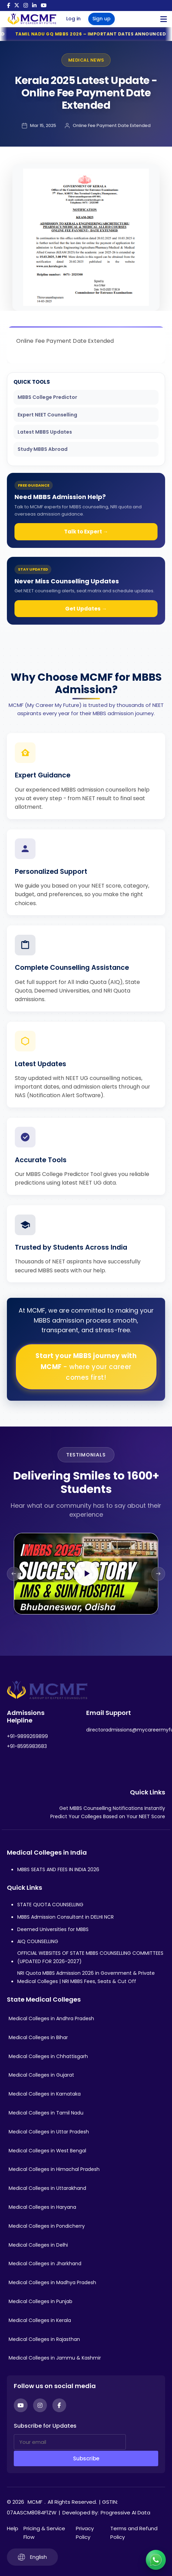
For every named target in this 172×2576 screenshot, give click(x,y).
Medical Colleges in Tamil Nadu (46, 2112)
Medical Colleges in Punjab (40, 2301)
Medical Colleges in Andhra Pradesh (51, 2018)
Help (12, 2528)
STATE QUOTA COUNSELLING (50, 1904)
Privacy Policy (85, 2533)
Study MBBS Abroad (43, 449)
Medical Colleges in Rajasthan (44, 2339)
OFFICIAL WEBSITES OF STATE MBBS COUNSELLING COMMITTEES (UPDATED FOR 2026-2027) (90, 1957)
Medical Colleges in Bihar (38, 2037)
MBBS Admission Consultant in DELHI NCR (65, 1917)
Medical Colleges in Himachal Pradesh (54, 2169)
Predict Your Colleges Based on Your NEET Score (107, 1816)
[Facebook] (59, 2405)
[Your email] (70, 2442)
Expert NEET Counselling (47, 414)
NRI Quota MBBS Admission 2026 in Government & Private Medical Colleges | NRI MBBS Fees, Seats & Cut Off (86, 1977)
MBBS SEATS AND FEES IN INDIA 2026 (58, 1869)
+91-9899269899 (27, 1736)
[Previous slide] (14, 1574)
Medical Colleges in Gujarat (41, 2074)
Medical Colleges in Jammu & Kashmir (55, 2357)
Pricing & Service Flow (44, 2533)
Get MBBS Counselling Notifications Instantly (112, 1808)
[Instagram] (40, 2405)
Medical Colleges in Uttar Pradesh (49, 2131)
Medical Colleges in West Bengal (47, 2150)
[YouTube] (21, 2405)
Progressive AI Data (125, 2512)
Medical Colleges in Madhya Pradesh (52, 2282)
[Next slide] (158, 1574)
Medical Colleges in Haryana (42, 2207)
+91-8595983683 (27, 1746)
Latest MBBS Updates (45, 431)
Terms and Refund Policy (134, 2533)
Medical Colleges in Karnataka (45, 2093)
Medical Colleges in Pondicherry (47, 2226)
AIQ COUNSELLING (37, 1941)
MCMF (35, 2501)
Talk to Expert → (86, 531)
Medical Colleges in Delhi (38, 2244)
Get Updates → (86, 608)
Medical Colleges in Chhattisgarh (48, 2056)
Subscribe (86, 2458)
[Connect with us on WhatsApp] (156, 2560)
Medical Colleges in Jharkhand (45, 2263)
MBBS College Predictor (47, 397)
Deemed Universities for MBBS (53, 1929)
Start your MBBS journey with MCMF (86, 1366)
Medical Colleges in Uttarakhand (47, 2188)
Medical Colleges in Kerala (40, 2320)
